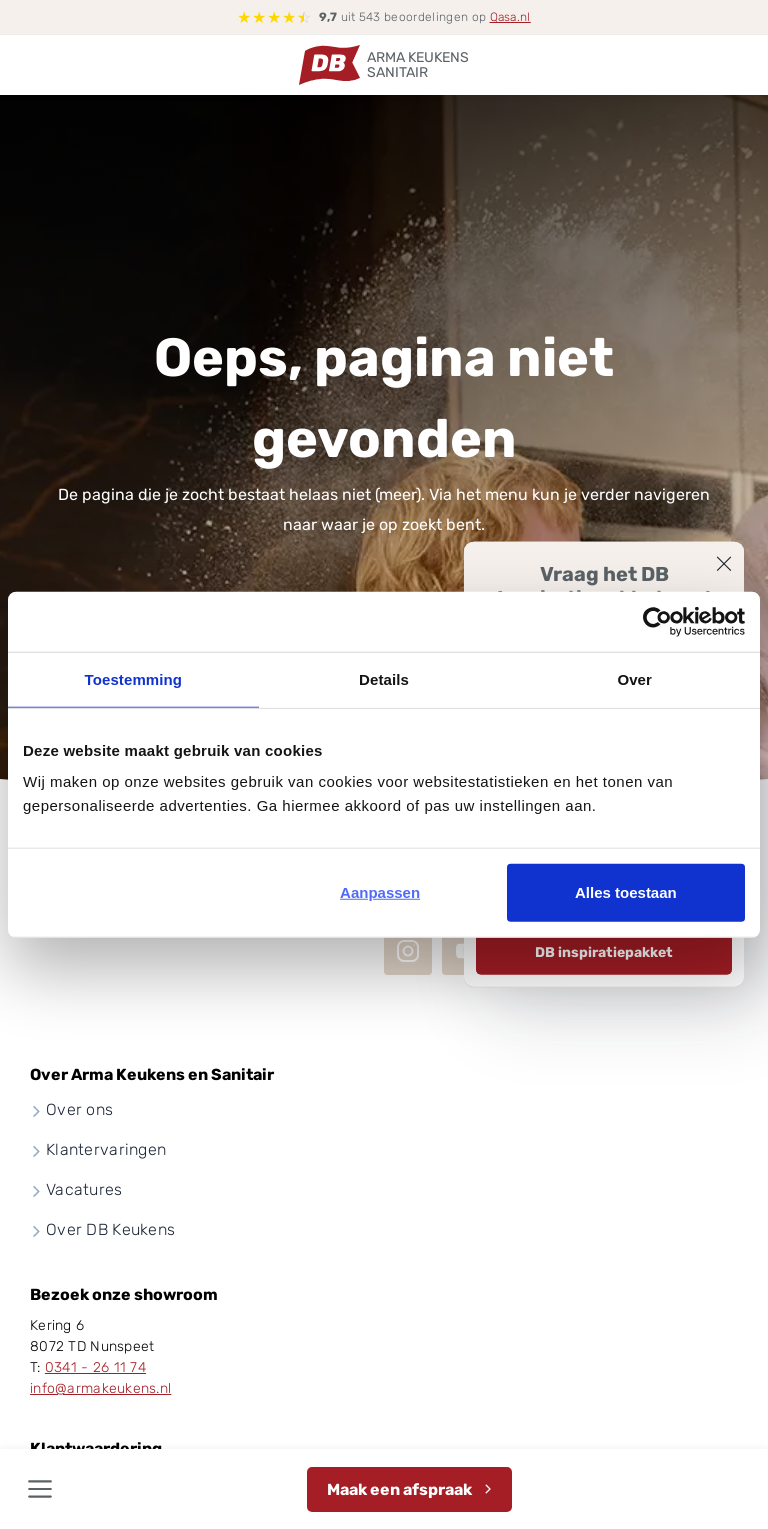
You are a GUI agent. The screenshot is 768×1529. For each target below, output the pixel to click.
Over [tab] (634, 678)
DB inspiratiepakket (604, 951)
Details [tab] (384, 678)
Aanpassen (380, 892)
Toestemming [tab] (134, 678)
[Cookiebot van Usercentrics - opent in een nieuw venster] (657, 621)
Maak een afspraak (399, 1489)
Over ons (79, 1109)
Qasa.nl (510, 17)
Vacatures (84, 1189)
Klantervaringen (106, 1149)
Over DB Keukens (110, 1229)
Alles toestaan (626, 892)
